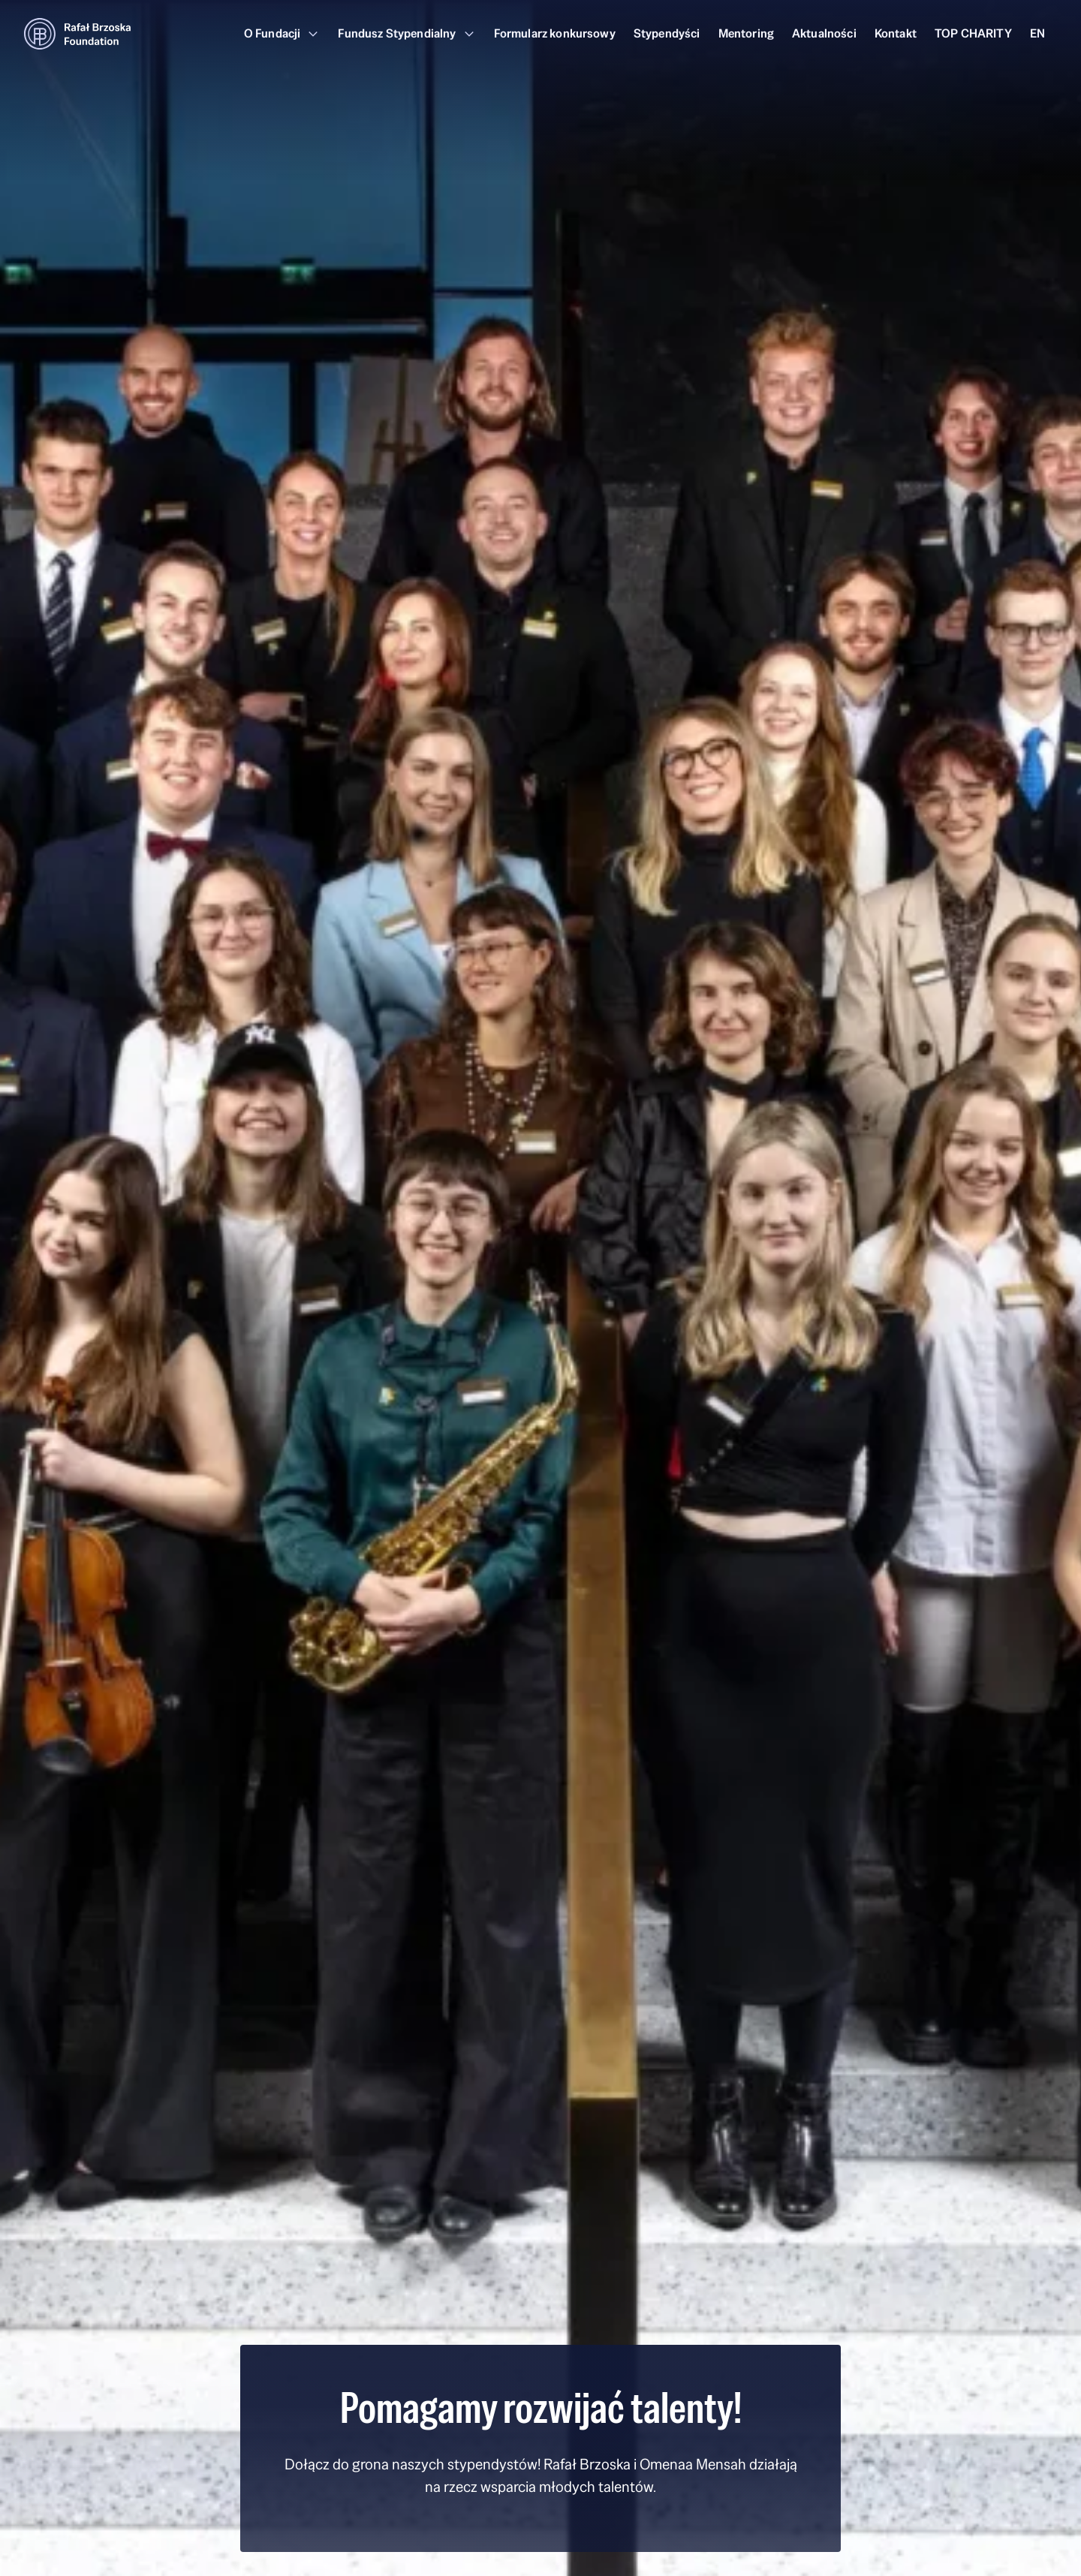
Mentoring (746, 33)
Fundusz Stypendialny (406, 33)
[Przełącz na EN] (1037, 34)
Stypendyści (667, 33)
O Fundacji (282, 33)
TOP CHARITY (973, 33)
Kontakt (896, 33)
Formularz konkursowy (555, 33)
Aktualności (824, 33)
